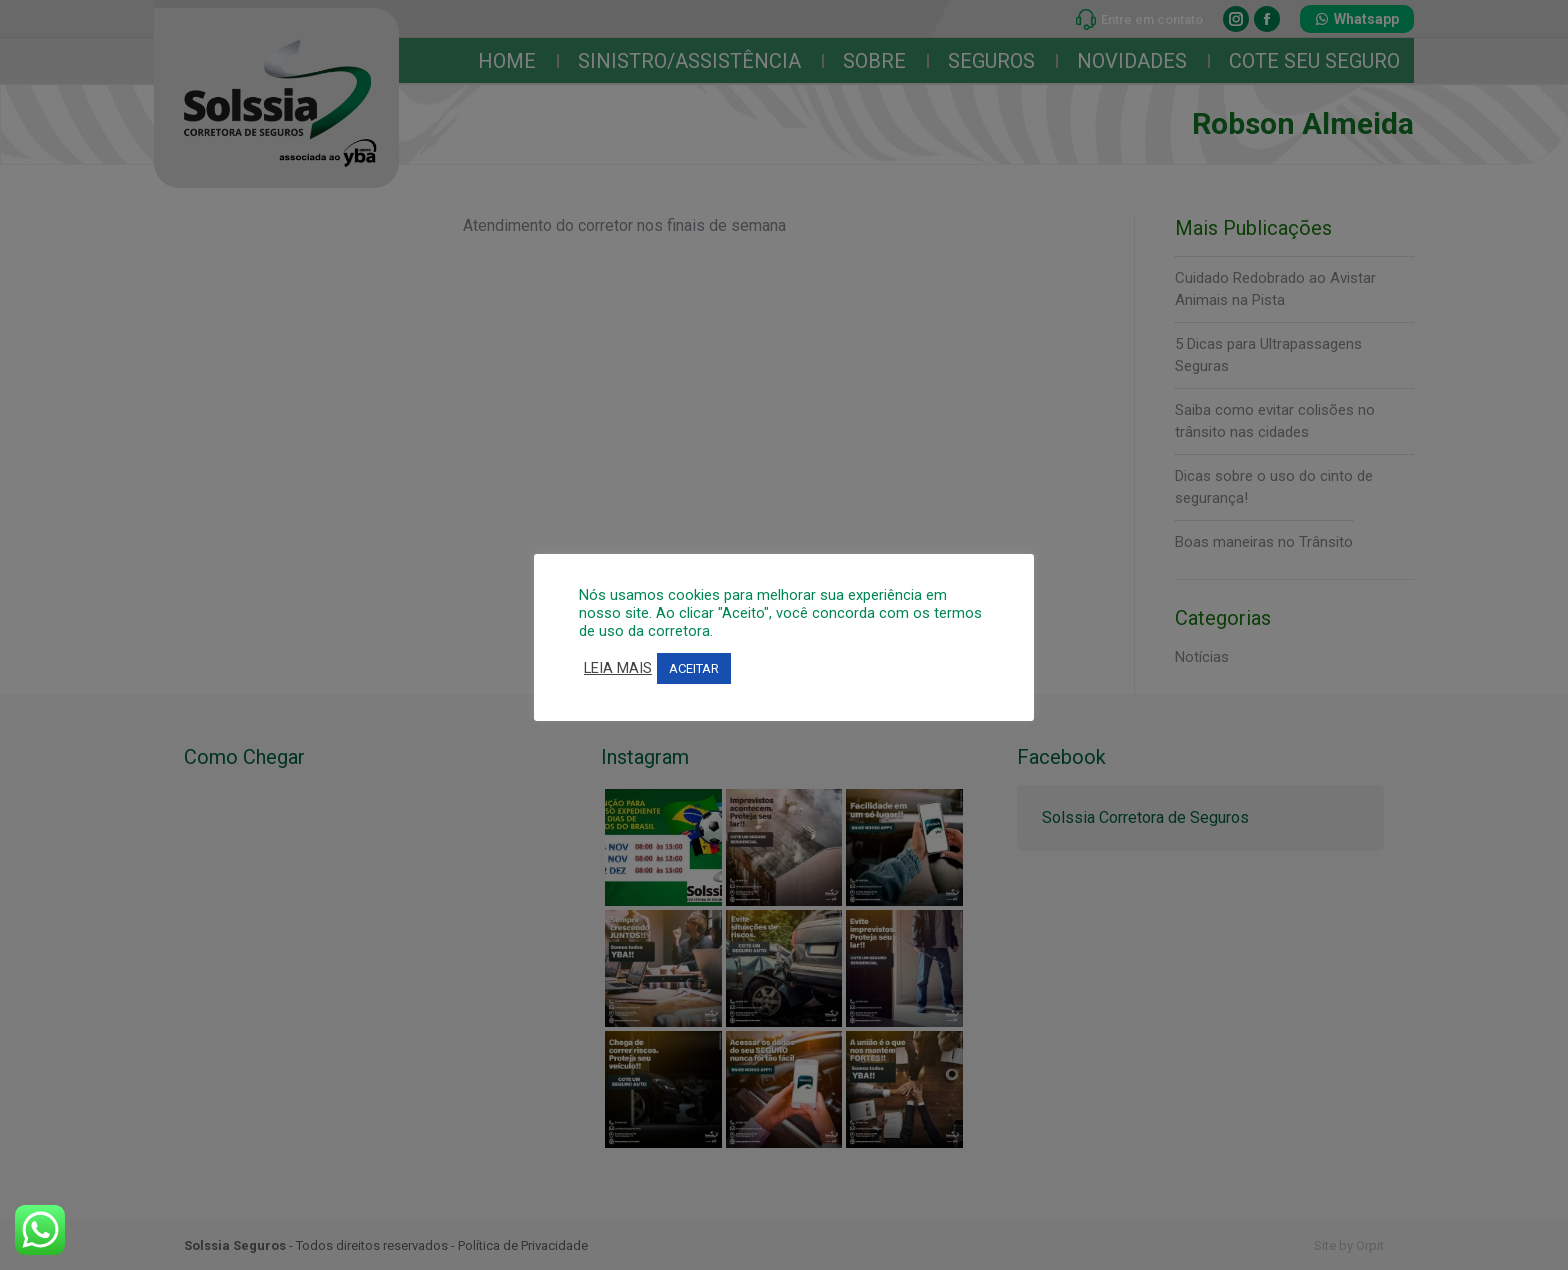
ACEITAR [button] (694, 668)
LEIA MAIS (618, 668)
